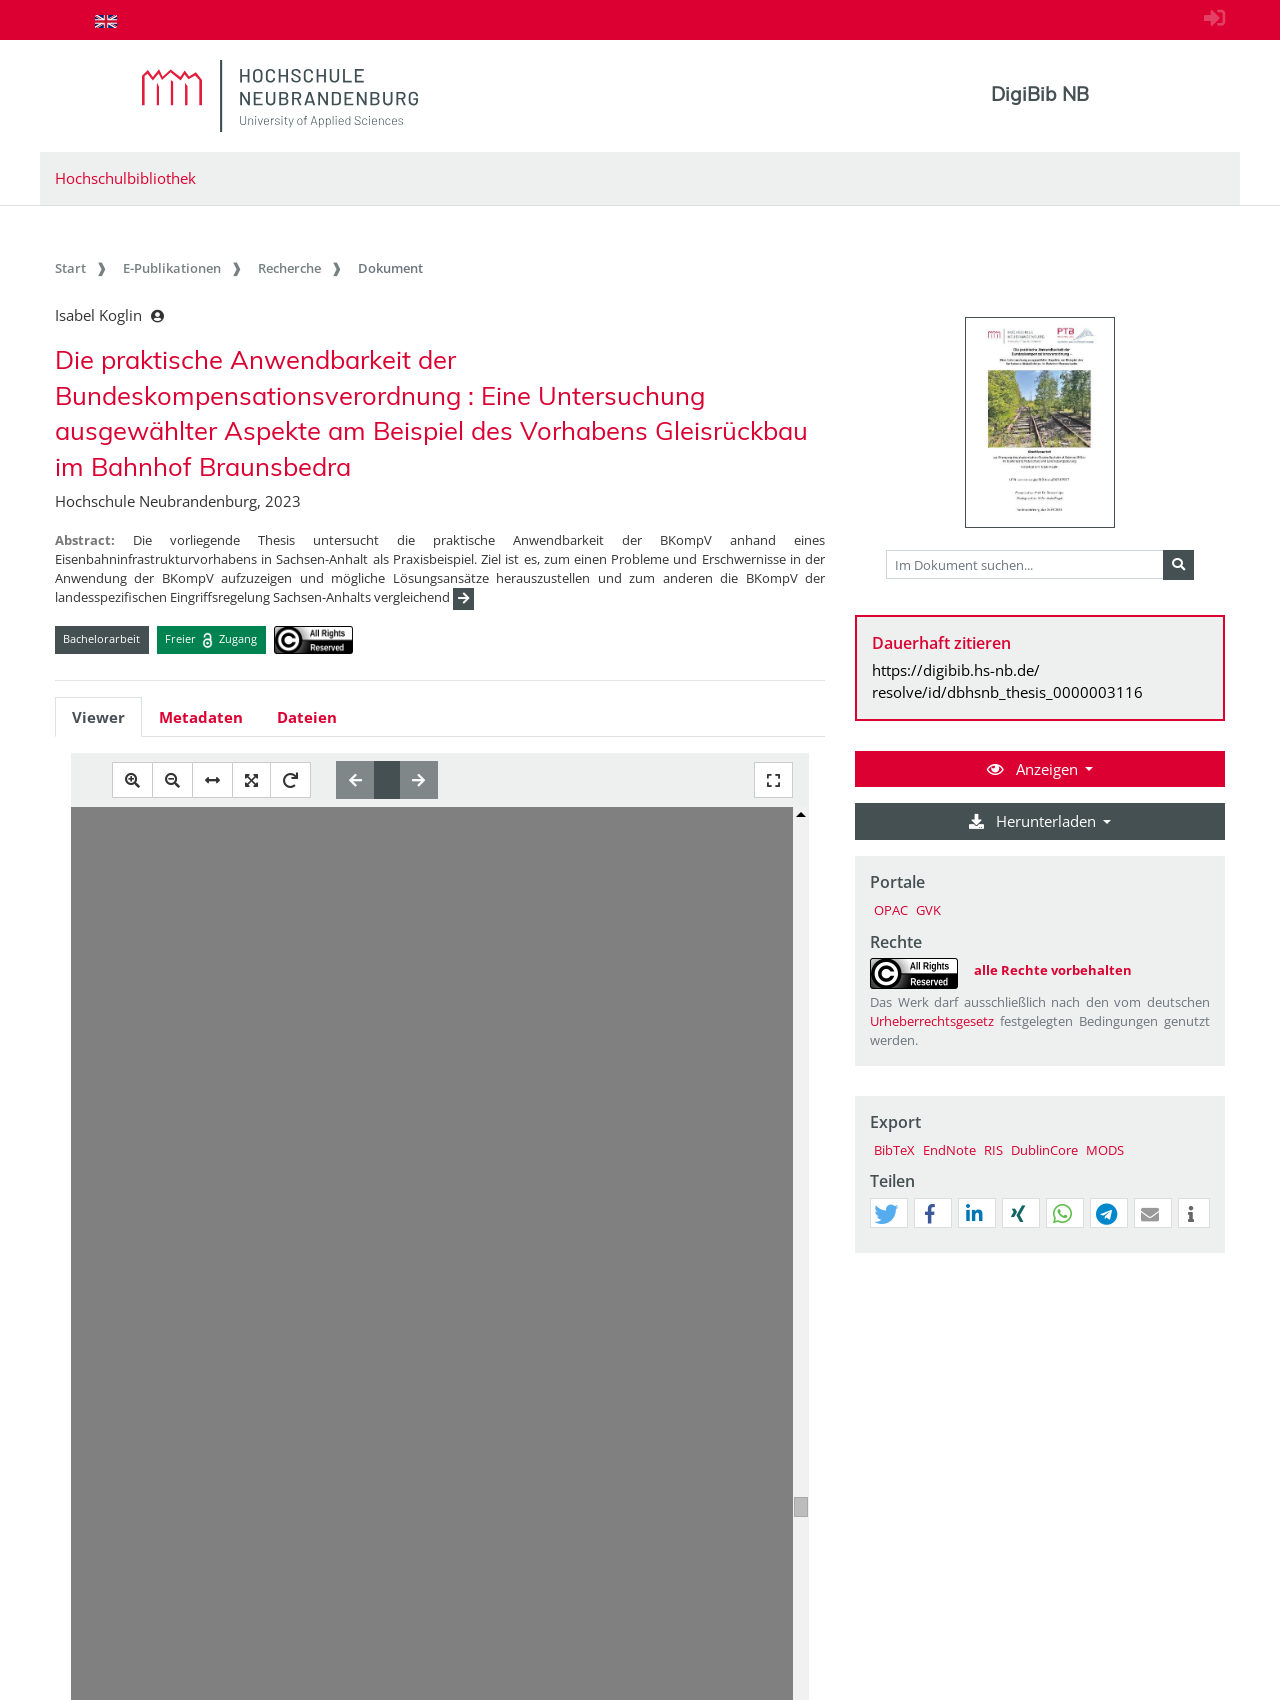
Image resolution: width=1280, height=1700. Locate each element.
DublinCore (1044, 1150)
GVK (928, 910)
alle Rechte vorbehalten (1053, 970)
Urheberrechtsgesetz (932, 1021)
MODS (1105, 1150)
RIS (993, 1150)
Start (70, 268)
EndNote (949, 1150)
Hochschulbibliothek (125, 178)
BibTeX (894, 1150)
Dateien (307, 717)
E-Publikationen (172, 268)
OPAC (891, 910)
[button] (886, 1214)
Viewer (98, 717)
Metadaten (201, 717)
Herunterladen (1034, 821)
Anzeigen (1034, 769)
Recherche (289, 268)
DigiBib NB (1040, 94)
